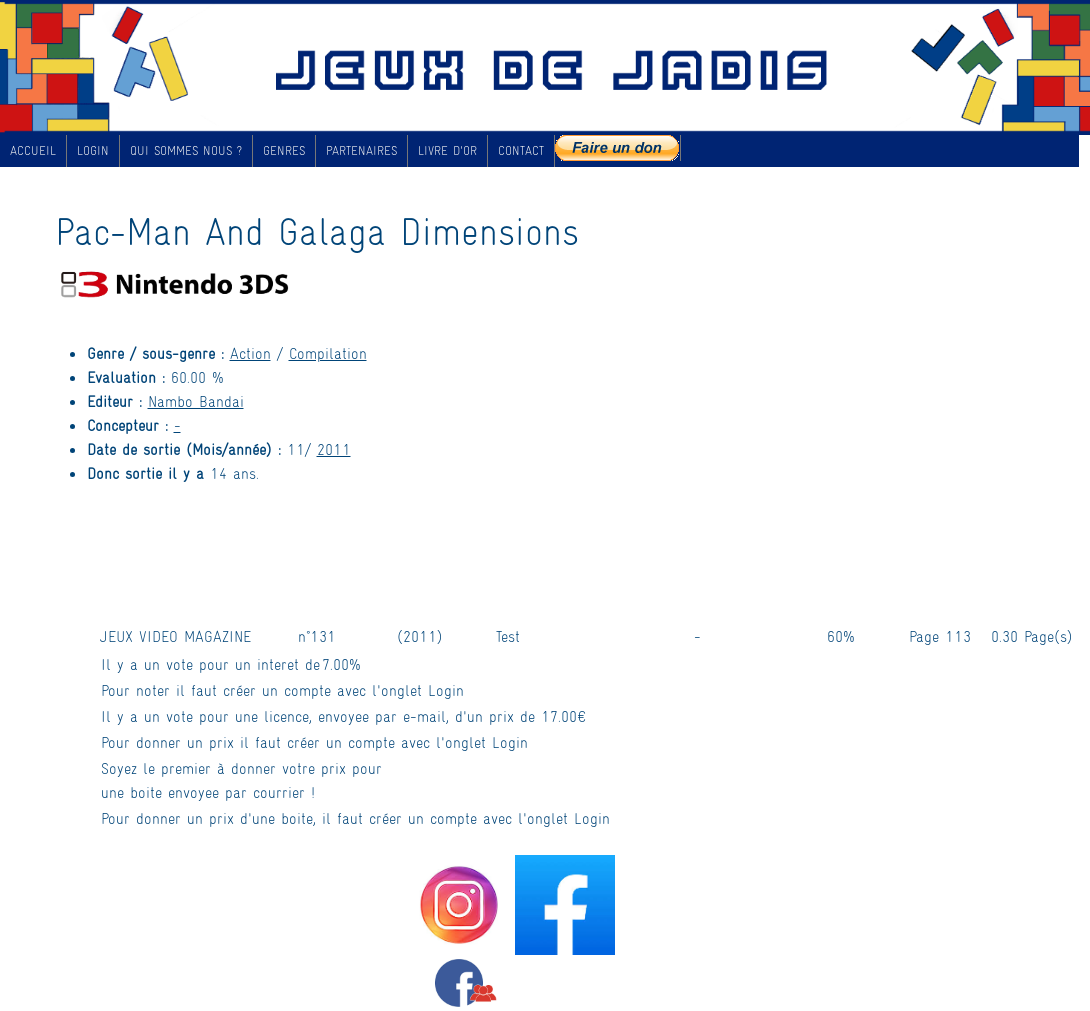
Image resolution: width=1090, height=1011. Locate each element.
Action (250, 352)
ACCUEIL (33, 150)
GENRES (284, 150)
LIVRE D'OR (447, 150)
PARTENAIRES (361, 150)
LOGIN (93, 150)
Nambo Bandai (196, 400)
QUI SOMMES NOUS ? (186, 150)
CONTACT (521, 150)
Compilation (328, 352)
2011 (334, 448)
